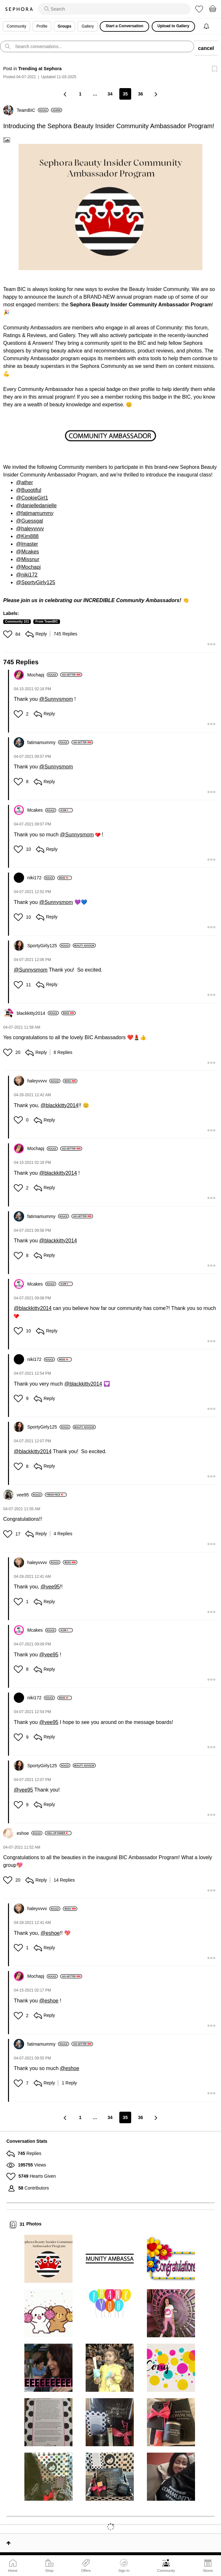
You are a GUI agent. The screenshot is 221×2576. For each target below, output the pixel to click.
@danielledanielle (36, 505)
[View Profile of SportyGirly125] (48, 945)
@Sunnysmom (56, 699)
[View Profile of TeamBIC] (32, 110)
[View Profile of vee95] (29, 1495)
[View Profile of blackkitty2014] (38, 1013)
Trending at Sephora (40, 68)
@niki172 (27, 574)
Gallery (87, 26)
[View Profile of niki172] (41, 878)
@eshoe (50, 1933)
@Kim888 (27, 536)
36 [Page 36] (140, 93)
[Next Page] (155, 94)
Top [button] (8, 2543)
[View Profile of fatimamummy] (48, 742)
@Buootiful (28, 490)
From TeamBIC (46, 621)
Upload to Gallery (173, 26)
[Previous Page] (65, 94)
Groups (65, 26)
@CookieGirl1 (32, 498)
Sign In (123, 2565)
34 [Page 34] (110, 93)
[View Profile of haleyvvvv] (43, 1081)
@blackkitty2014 (60, 1105)
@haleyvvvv (30, 528)
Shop (49, 2570)
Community (166, 2570)
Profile (42, 26)
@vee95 (50, 1586)
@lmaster (27, 544)
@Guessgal (29, 521)
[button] (110, 207)
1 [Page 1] (80, 93)
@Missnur (27, 559)
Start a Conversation (124, 26)
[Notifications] (207, 26)
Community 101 (17, 621)
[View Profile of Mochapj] (42, 675)
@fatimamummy (35, 513)
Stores (208, 2570)
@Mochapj (28, 567)
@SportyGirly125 (35, 582)
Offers (86, 2570)
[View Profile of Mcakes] (41, 810)
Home (12, 2570)
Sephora (19, 9)
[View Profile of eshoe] (29, 1833)
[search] (114, 9)
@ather (24, 482)
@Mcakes (27, 551)
